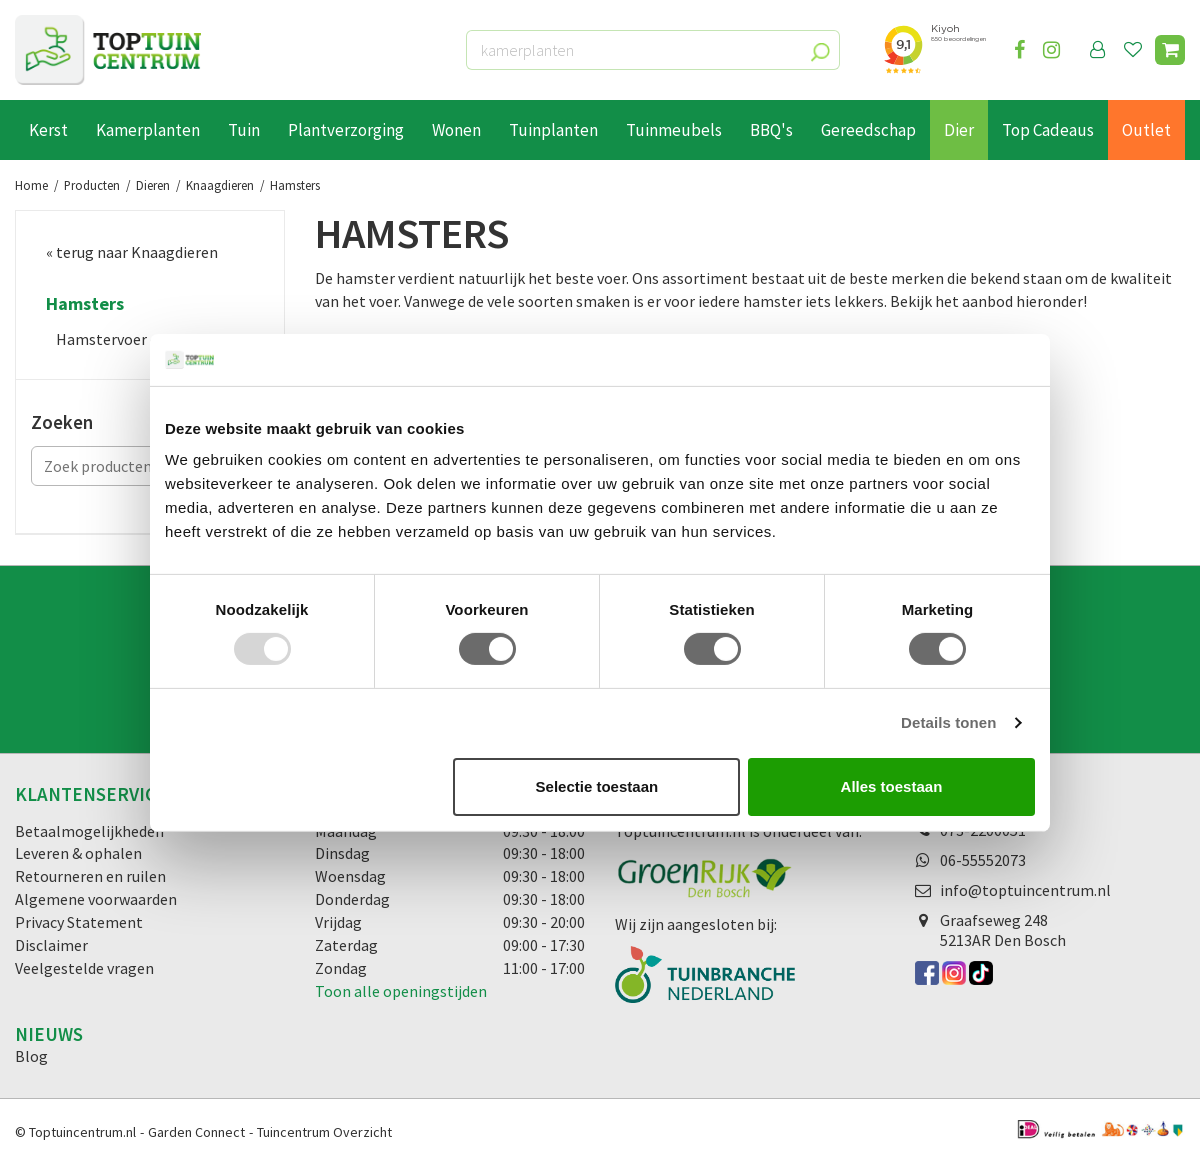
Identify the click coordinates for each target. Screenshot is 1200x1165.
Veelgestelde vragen (84, 968)
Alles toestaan (892, 786)
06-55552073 (983, 860)
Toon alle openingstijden (401, 991)
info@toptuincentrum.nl (1025, 890)
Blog (31, 1056)
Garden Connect (196, 1132)
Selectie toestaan (597, 786)
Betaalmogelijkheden (89, 831)
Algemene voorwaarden (96, 899)
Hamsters (85, 304)
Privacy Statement (79, 922)
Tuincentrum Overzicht (324, 1132)
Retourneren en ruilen (90, 876)
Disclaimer (51, 945)
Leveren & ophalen (78, 853)
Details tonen (948, 722)
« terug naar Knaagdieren (132, 252)
